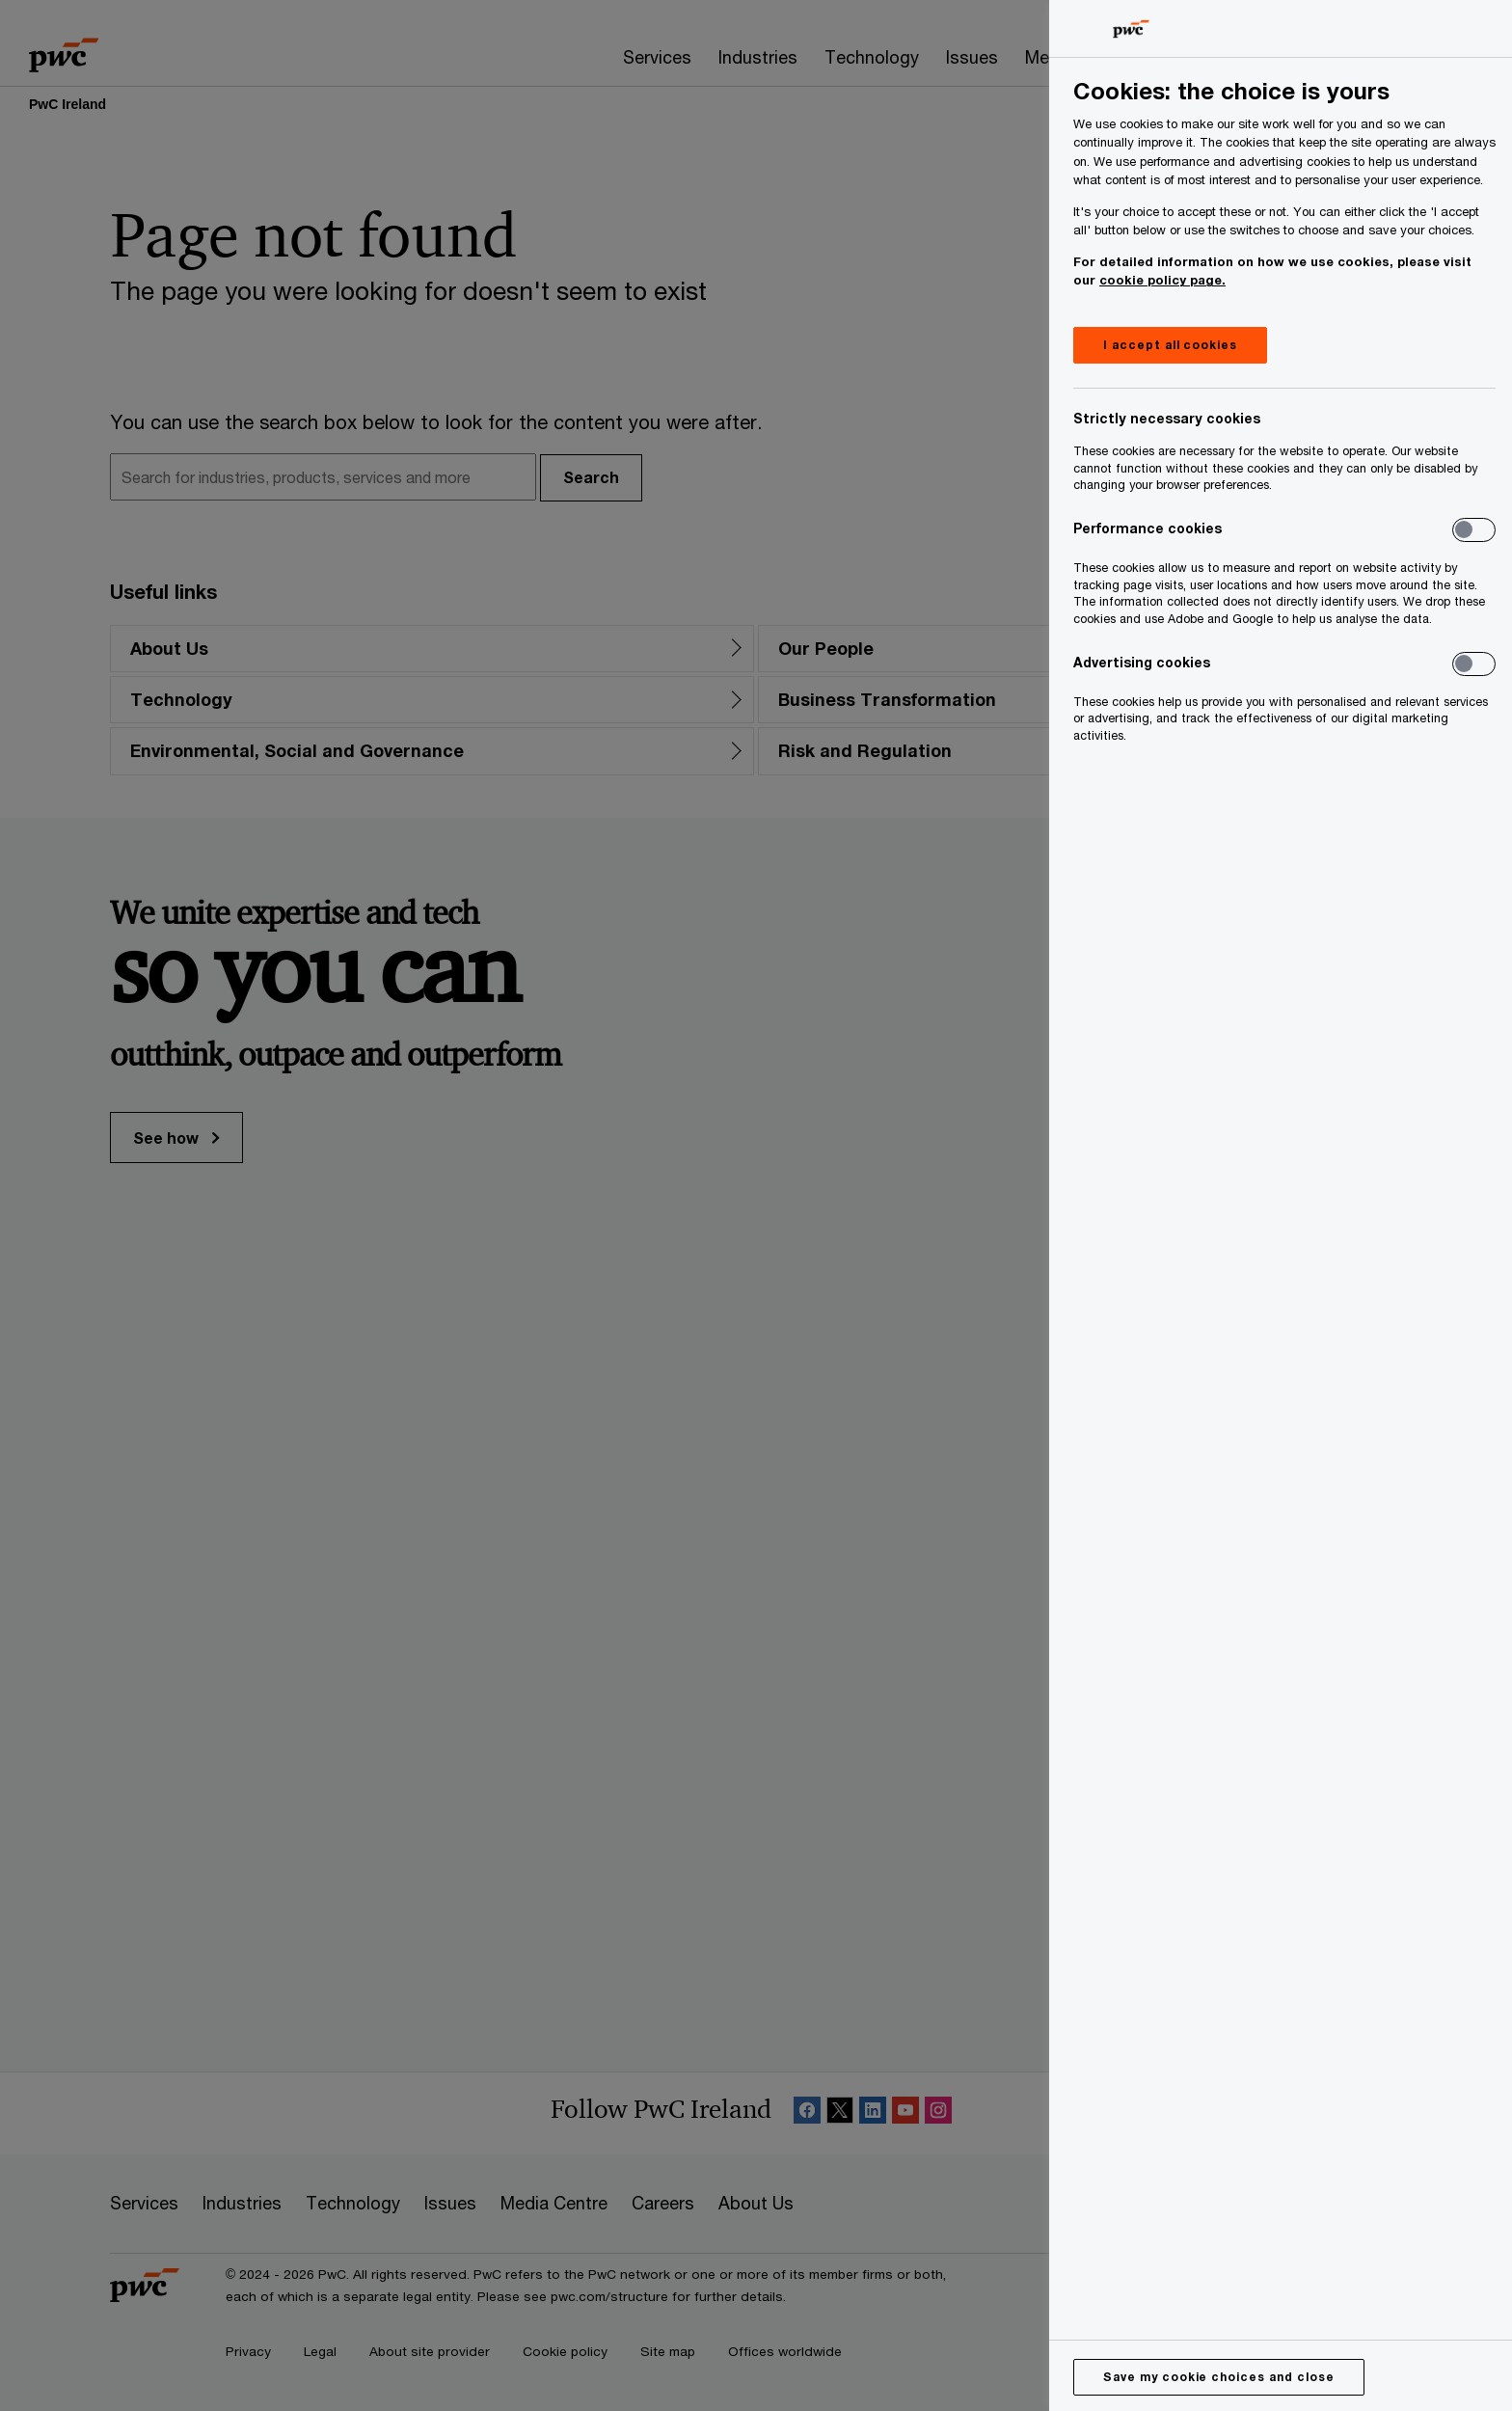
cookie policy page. (1162, 279)
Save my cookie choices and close (1219, 2377)
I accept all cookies (1170, 345)
